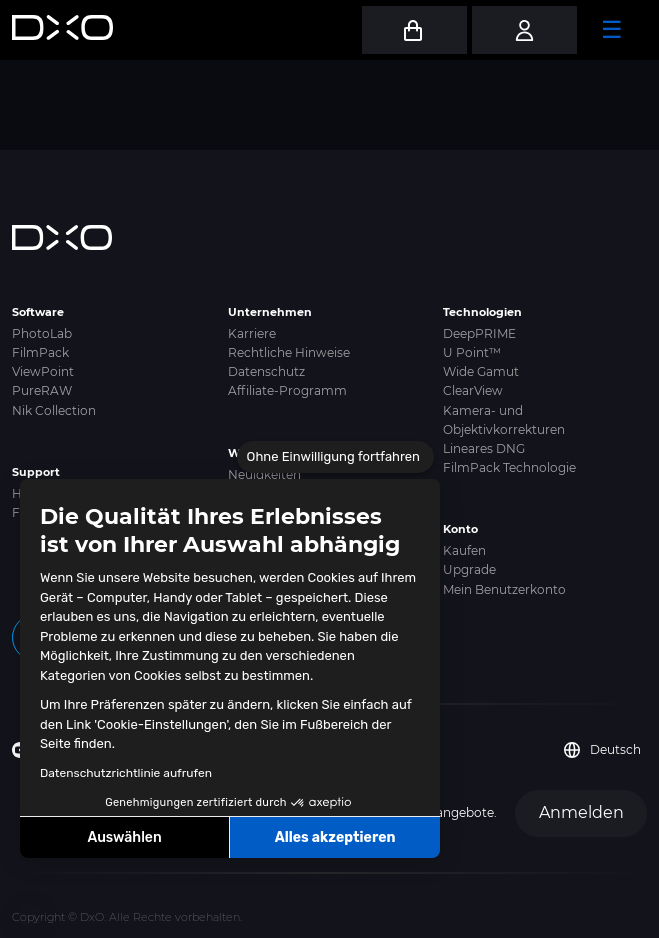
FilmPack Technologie (509, 467)
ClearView (473, 390)
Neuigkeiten (264, 474)
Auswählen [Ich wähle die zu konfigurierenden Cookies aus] (125, 837)
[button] (30, 916)
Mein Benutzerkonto (504, 589)
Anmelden (581, 812)
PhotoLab (42, 333)
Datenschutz (266, 371)
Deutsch (602, 750)
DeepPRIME (479, 333)
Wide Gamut (481, 371)
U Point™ (472, 352)
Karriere (252, 333)
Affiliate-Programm (287, 390)
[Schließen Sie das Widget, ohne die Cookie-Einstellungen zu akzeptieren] (335, 457)
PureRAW (42, 390)
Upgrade (469, 569)
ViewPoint (43, 371)
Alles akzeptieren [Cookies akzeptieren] (335, 837)
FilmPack (40, 352)
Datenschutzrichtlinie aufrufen (126, 773)
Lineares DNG (484, 448)
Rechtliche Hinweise (289, 352)
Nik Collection (54, 410)
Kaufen (464, 550)
